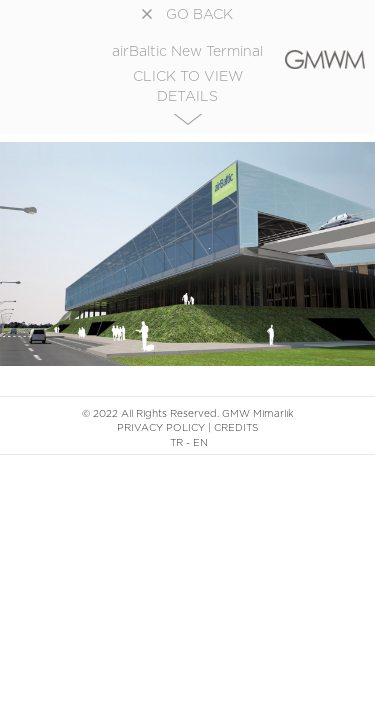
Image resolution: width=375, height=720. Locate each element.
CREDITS (236, 428)
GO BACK (187, 15)
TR (176, 443)
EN (200, 443)
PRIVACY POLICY (161, 428)
